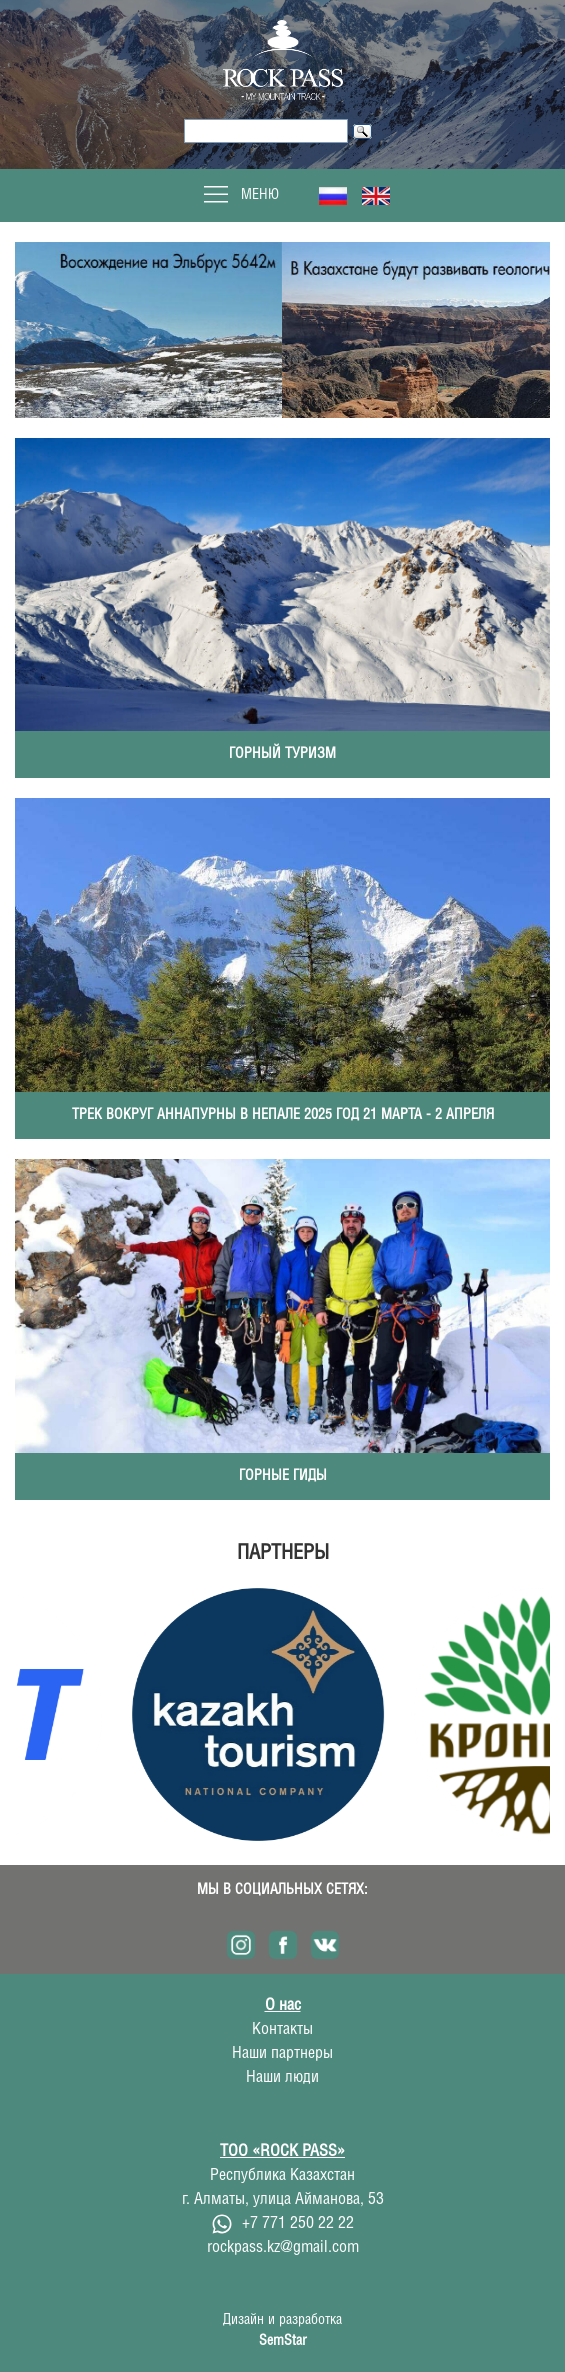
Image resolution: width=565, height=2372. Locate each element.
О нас (283, 2005)
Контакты (282, 2029)
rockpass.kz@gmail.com (283, 2247)
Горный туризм (282, 754)
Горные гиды (283, 1476)
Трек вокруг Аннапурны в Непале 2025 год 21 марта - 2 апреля (283, 1115)
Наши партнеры (282, 2053)
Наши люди (282, 2077)
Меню (240, 195)
